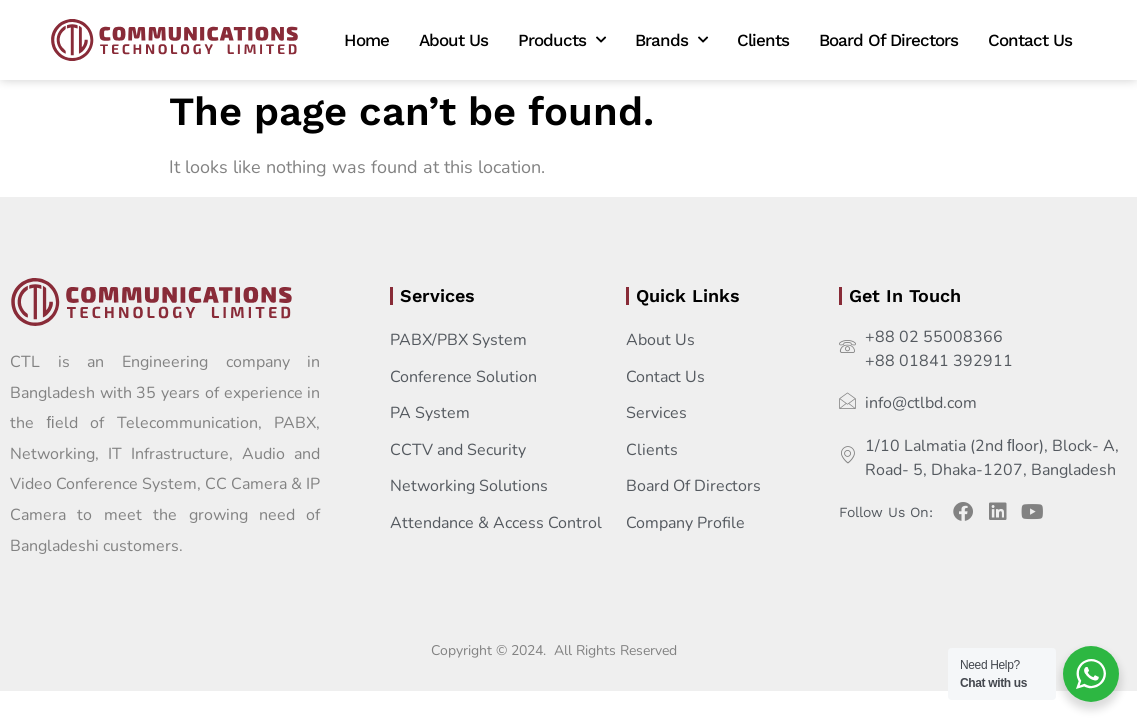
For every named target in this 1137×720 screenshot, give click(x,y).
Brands (671, 40)
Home (366, 40)
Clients (763, 40)
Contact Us (1030, 40)
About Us (453, 40)
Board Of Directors (888, 40)
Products (561, 40)
